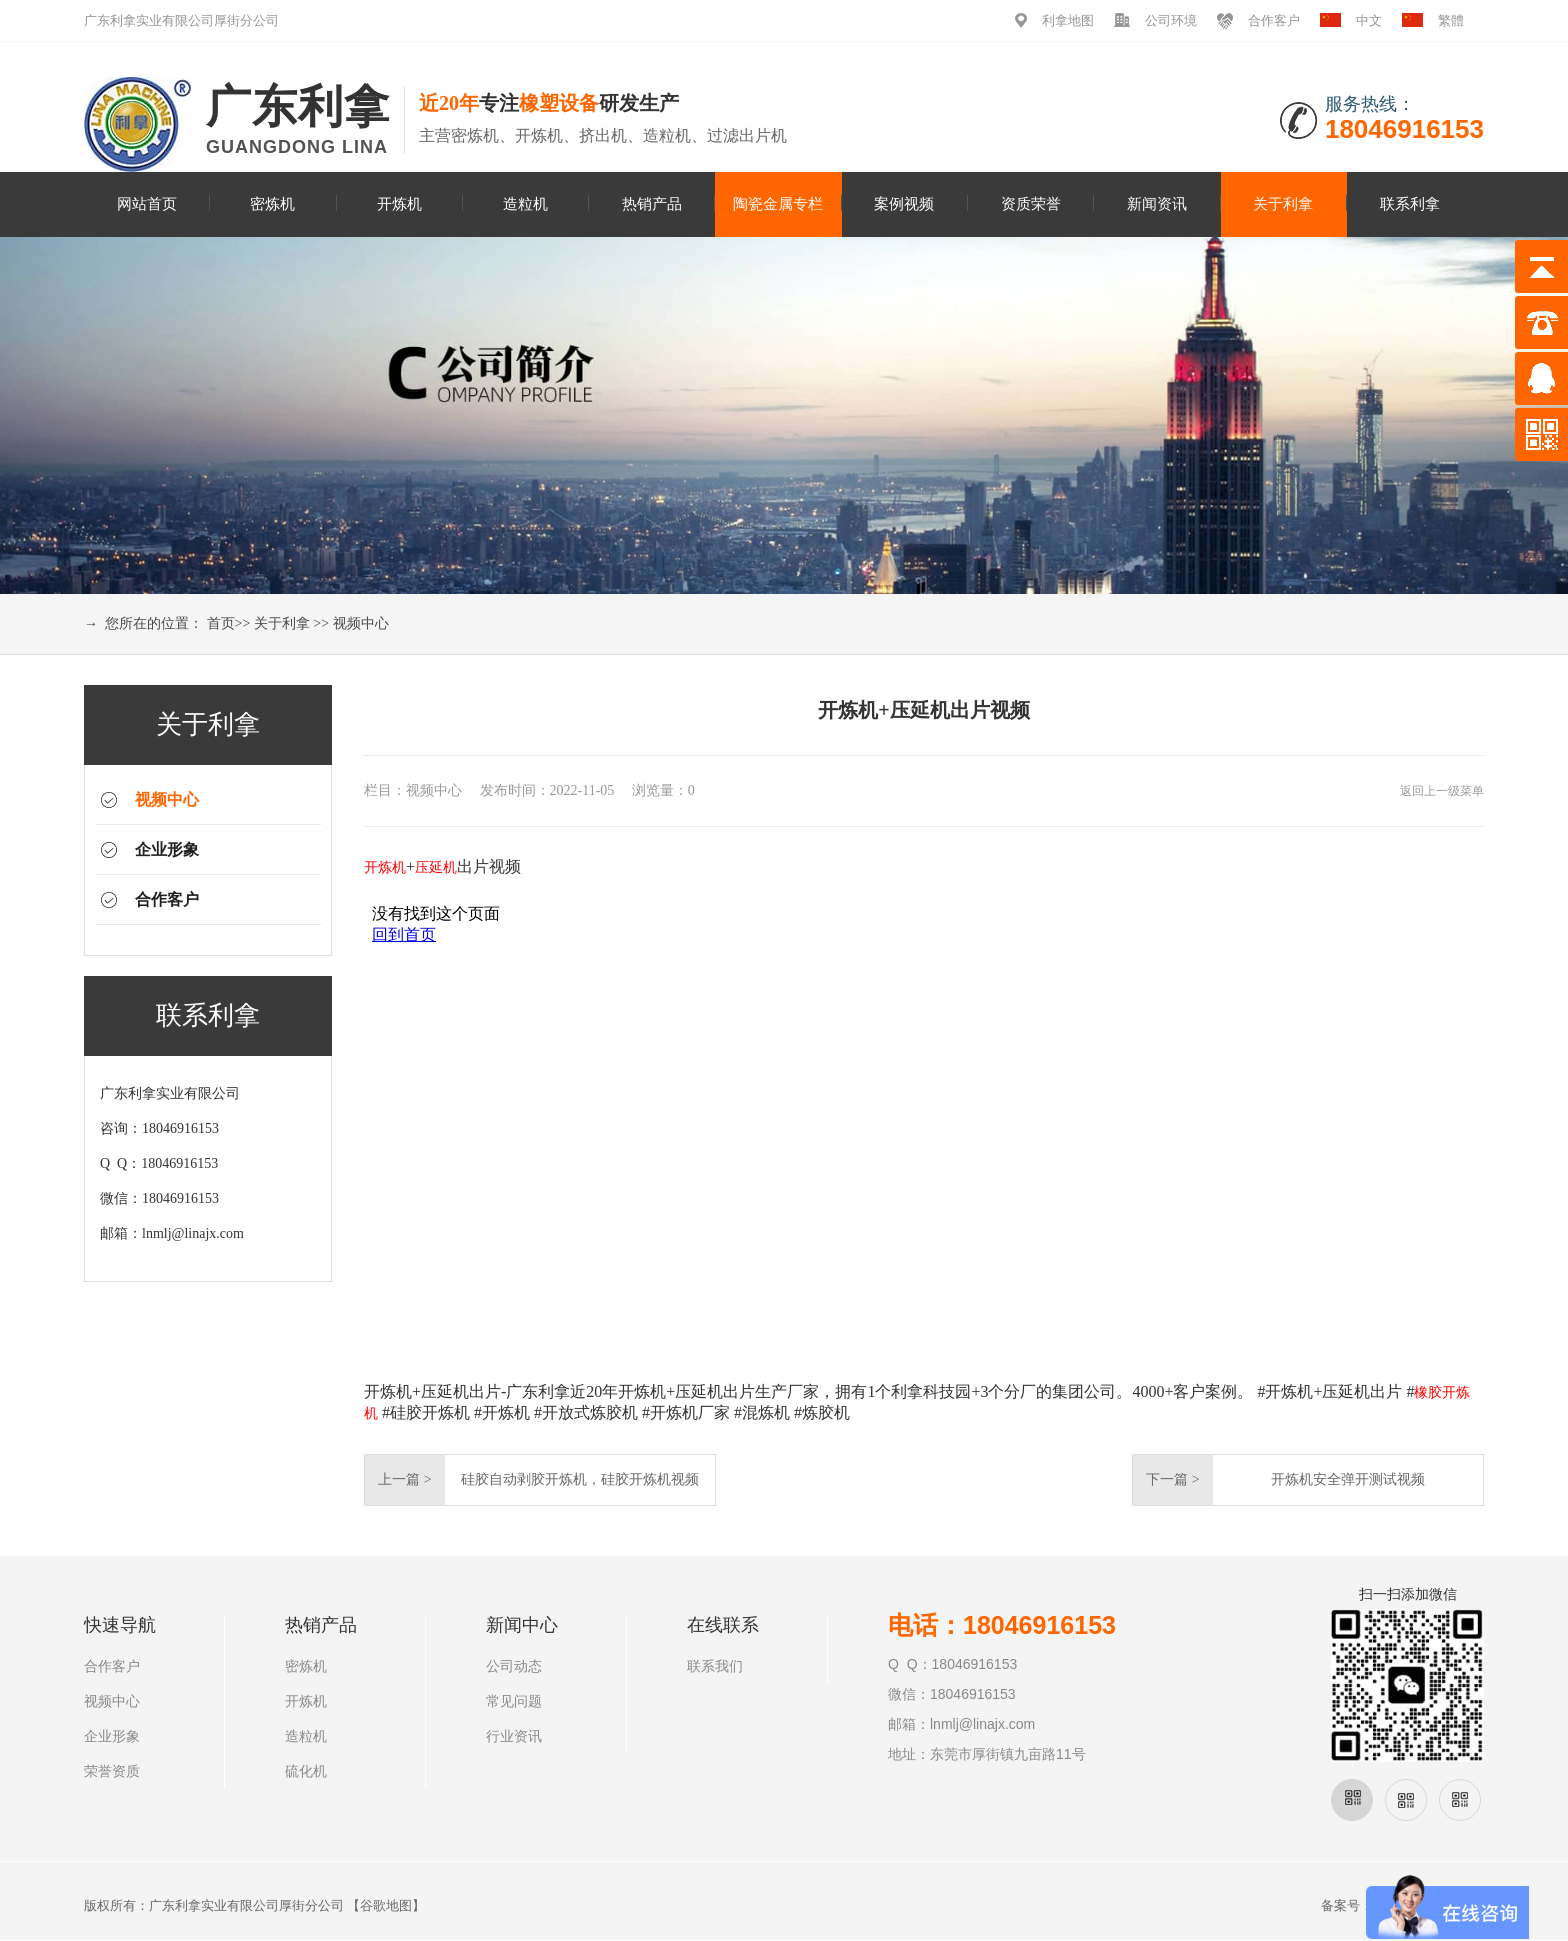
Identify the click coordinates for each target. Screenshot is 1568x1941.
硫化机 (306, 1771)
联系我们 (715, 1666)
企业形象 (167, 849)
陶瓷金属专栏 (778, 203)
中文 (1369, 20)
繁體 (1451, 20)
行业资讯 (514, 1736)
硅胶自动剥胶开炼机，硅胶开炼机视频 (580, 1479)
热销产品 (652, 203)
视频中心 (361, 623)
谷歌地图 (386, 1905)
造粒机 (525, 203)
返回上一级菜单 (1442, 791)
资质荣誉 (1031, 203)
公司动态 (514, 1666)
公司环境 (1171, 20)
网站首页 (147, 203)
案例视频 (904, 203)
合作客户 (1274, 20)
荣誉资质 (112, 1771)
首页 (221, 623)
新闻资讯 (1157, 203)
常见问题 (514, 1701)
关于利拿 (1283, 203)
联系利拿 (1410, 203)
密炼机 (272, 203)
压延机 (436, 867)
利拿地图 (1068, 20)
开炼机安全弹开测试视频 (1348, 1479)
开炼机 (399, 203)
